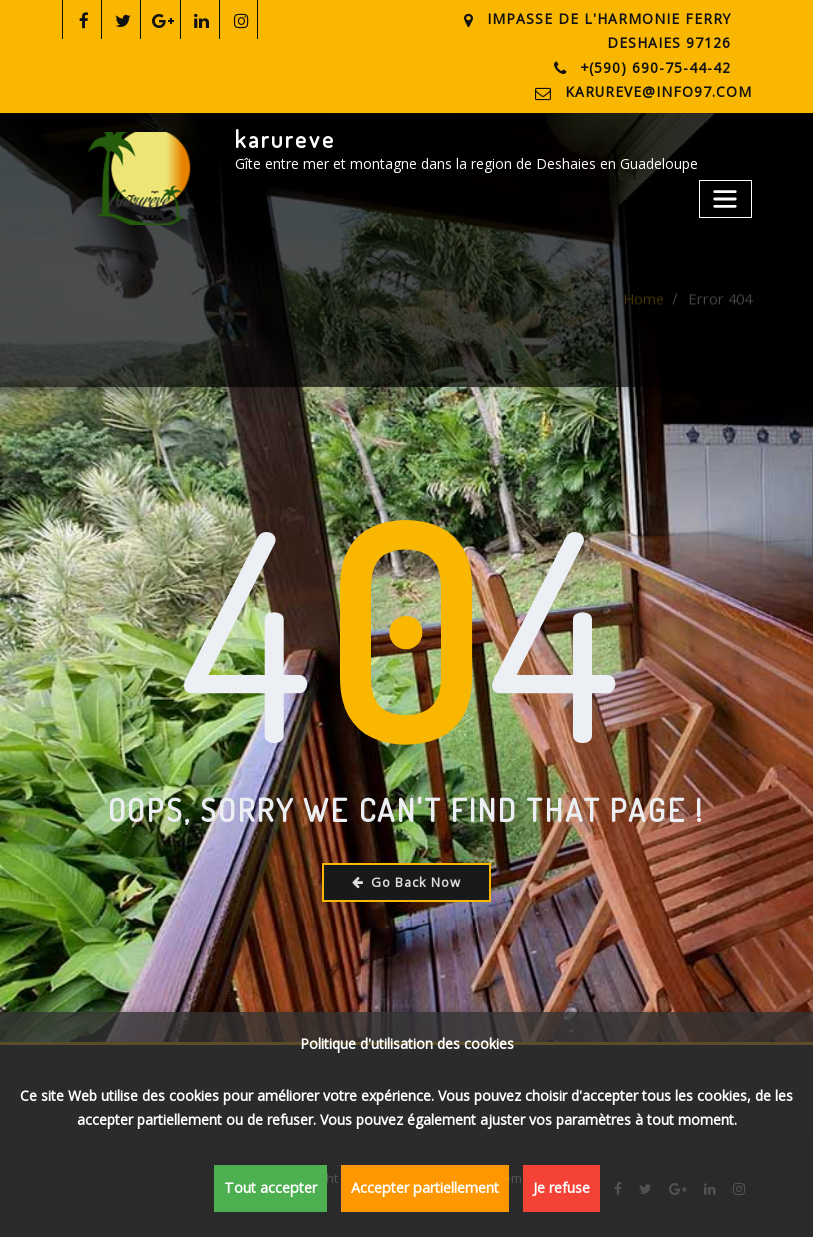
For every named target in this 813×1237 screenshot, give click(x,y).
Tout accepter (276, 1190)
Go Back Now (406, 879)
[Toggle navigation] (726, 193)
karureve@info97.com (667, 90)
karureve (284, 136)
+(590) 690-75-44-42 (658, 66)
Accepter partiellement (420, 1190)
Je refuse (550, 1190)
